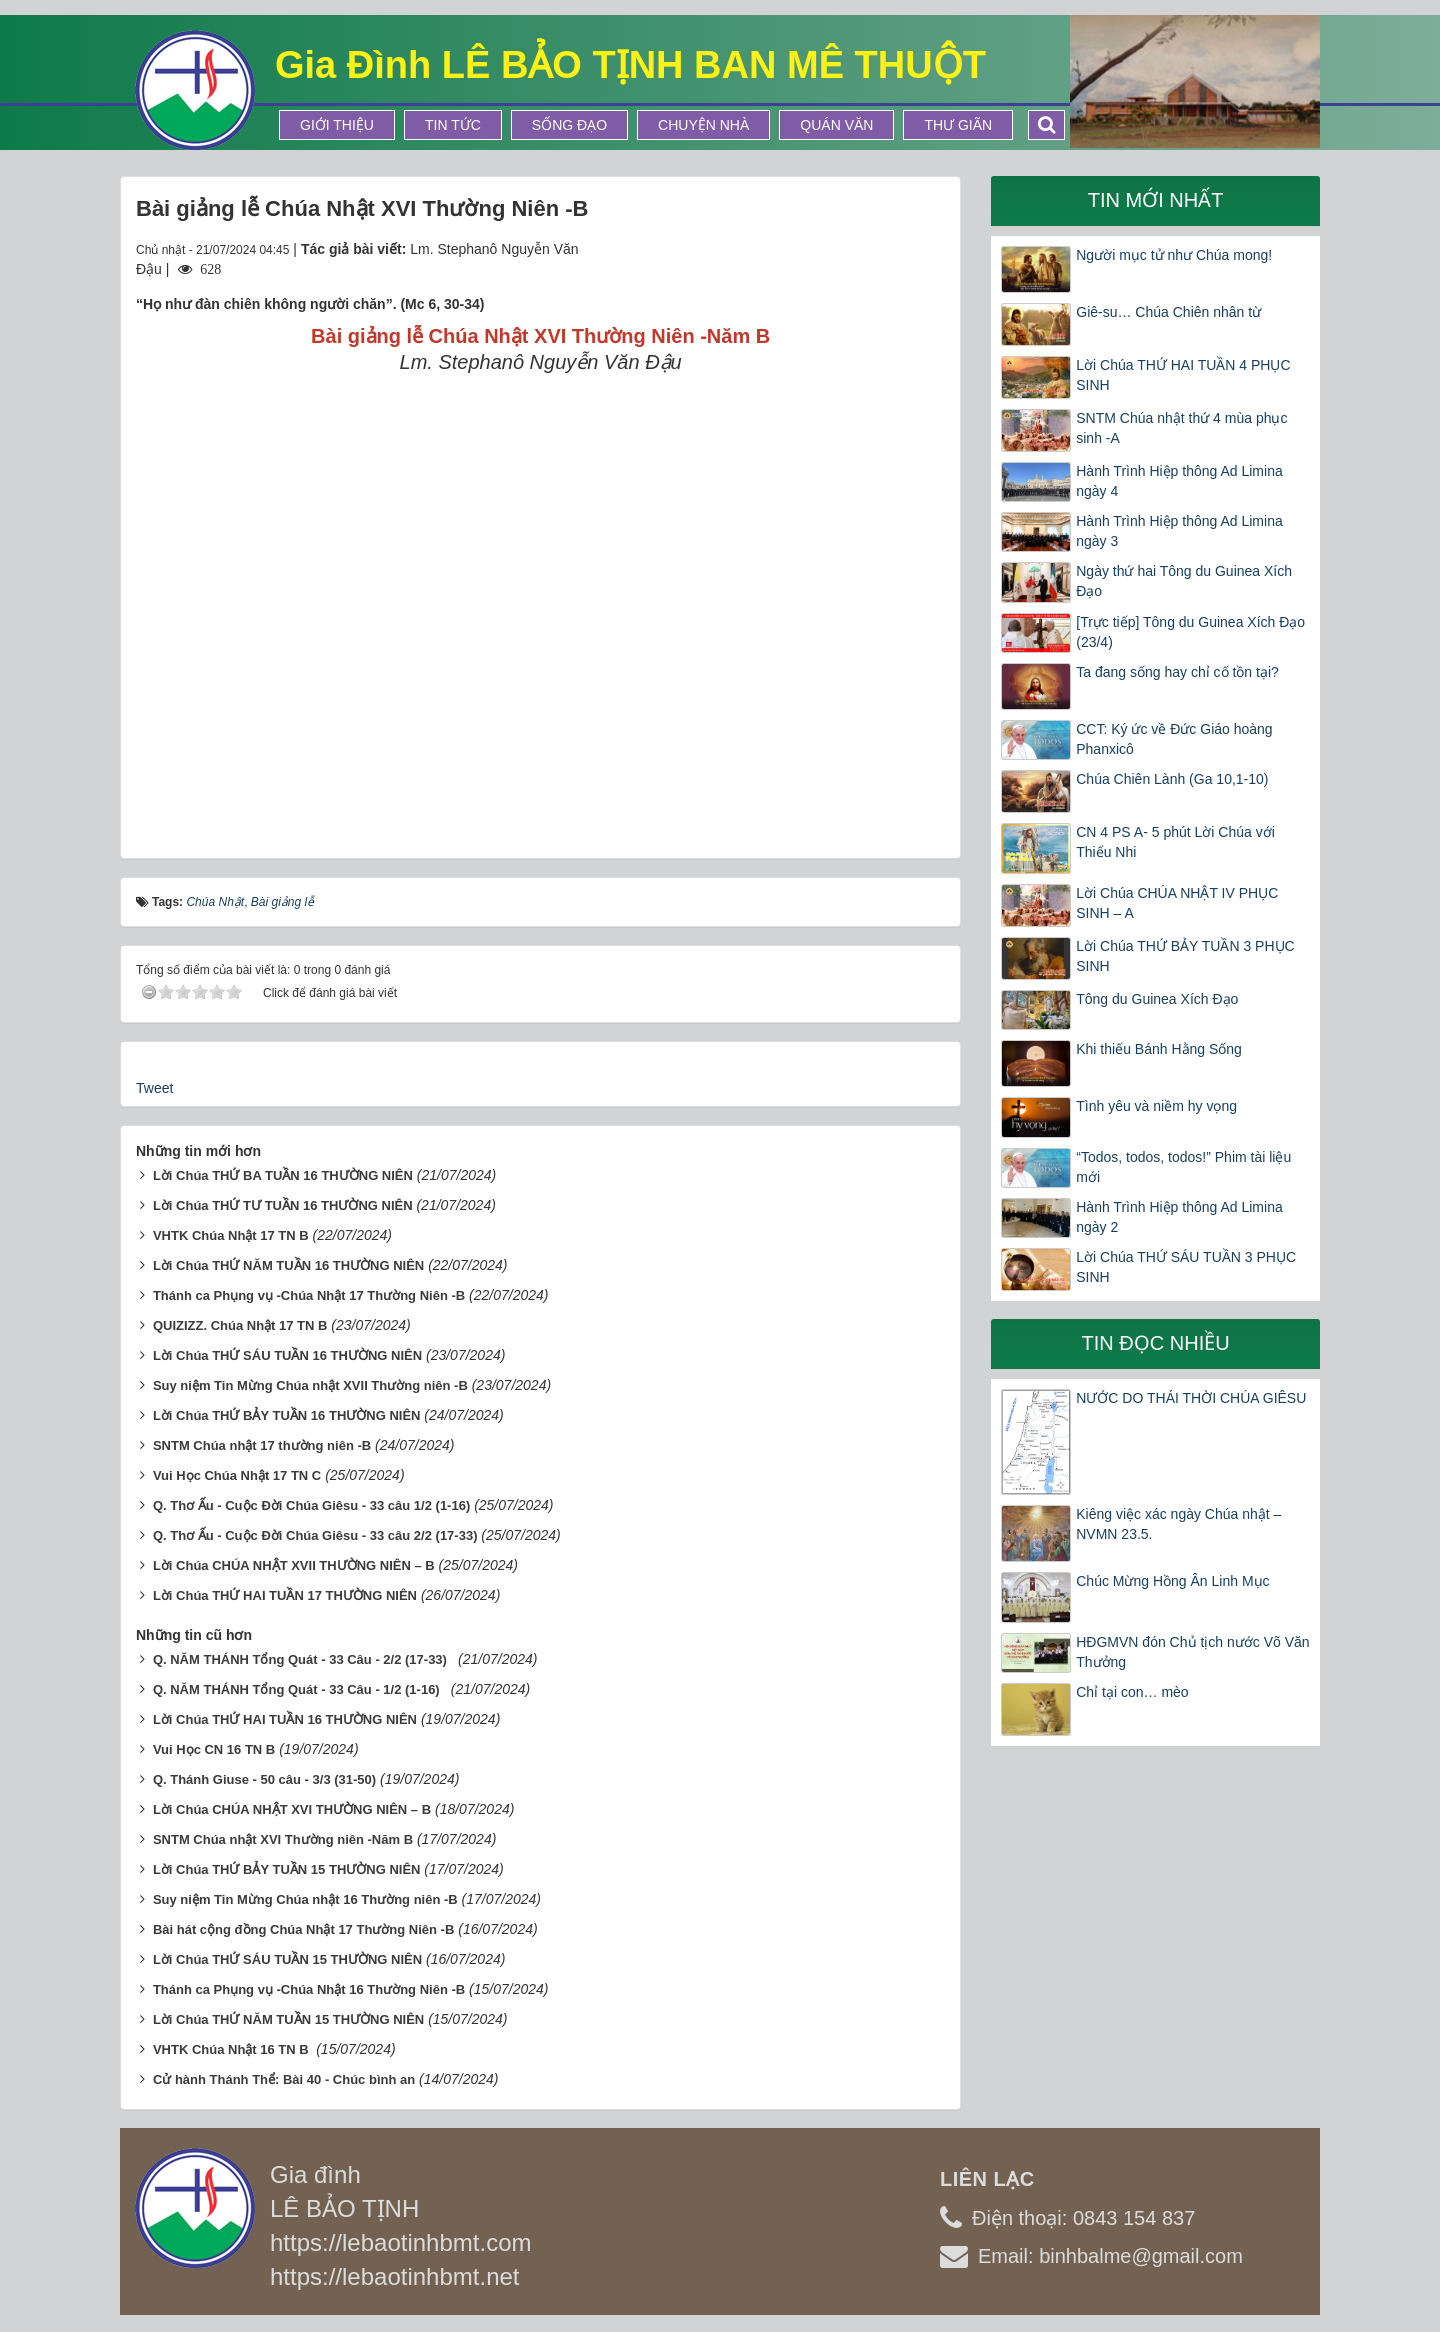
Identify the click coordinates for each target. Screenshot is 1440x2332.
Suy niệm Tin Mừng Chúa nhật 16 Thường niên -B (305, 1899)
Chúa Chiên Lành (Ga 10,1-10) (1172, 779)
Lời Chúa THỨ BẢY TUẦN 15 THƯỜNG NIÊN (287, 1869)
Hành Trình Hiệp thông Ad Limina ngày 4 (1179, 481)
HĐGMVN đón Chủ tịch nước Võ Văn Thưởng (1192, 1652)
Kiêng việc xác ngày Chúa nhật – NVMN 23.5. (1178, 1524)
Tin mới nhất (1156, 200)
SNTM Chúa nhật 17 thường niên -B (262, 1445)
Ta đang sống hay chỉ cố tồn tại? (1177, 672)
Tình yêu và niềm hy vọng (1156, 1106)
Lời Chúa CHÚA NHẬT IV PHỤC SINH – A (1177, 903)
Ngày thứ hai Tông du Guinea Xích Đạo (1184, 581)
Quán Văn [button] (836, 125)
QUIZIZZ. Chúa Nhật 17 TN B (240, 1325)
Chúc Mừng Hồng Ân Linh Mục (1172, 1581)
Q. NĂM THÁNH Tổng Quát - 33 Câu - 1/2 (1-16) (300, 1689)
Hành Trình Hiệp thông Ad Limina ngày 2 (1179, 1217)
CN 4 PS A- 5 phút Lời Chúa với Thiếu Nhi (1175, 842)
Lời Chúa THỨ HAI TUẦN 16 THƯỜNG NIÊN (285, 1719)
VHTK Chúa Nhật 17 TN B (231, 1235)
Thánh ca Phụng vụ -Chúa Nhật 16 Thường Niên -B (309, 1989)
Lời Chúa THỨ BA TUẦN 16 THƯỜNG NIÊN (283, 1175)
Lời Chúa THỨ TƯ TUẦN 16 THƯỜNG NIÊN (283, 1205)
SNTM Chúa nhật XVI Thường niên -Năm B (283, 1839)
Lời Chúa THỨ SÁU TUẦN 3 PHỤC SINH (1186, 1267)
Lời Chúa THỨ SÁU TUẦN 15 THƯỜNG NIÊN (287, 1959)
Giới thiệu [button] (337, 125)
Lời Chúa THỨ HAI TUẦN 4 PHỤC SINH (1183, 375)
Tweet (154, 1088)
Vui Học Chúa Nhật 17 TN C (237, 1475)
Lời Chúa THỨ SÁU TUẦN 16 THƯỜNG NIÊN (287, 1355)
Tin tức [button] (453, 125)
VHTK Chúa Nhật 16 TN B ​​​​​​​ (232, 2049)
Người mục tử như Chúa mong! (1174, 255)
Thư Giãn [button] (958, 125)
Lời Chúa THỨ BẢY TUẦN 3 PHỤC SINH (1185, 956)
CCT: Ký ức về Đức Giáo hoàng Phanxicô (1174, 739)
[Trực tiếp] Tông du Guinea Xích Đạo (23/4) (1190, 632)
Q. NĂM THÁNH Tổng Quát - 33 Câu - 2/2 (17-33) (303, 1659)
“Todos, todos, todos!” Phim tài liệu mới (1183, 1167)
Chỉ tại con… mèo (1132, 1692)
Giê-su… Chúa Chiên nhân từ (1168, 312)
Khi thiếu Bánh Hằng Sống (1159, 1049)
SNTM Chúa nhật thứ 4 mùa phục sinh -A (1181, 428)
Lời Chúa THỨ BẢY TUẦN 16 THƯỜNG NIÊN (287, 1415)
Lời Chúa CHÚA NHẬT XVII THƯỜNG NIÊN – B (294, 1565)
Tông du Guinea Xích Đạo (1157, 999)
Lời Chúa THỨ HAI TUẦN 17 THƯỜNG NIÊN (285, 1595)
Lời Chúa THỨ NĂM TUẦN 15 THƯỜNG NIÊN (288, 2019)
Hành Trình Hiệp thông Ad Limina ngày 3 (1179, 531)
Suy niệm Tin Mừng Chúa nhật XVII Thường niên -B (310, 1385)
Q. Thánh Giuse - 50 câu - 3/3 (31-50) (264, 1779)
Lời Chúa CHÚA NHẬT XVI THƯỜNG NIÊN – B (292, 1809)
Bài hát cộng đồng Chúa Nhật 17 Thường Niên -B (303, 1929)
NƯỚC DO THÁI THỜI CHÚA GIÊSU (1191, 1398)
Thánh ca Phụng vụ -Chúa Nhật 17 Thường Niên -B (309, 1295)
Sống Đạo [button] (569, 125)
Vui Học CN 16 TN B (214, 1749)
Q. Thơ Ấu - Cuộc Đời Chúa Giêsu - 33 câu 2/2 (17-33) (315, 1535)
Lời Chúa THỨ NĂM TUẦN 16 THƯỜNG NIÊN (288, 1265)
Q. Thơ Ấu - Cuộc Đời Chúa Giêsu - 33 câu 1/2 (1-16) (311, 1505)
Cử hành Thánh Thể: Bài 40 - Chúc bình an (284, 2079)
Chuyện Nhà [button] (703, 125)
